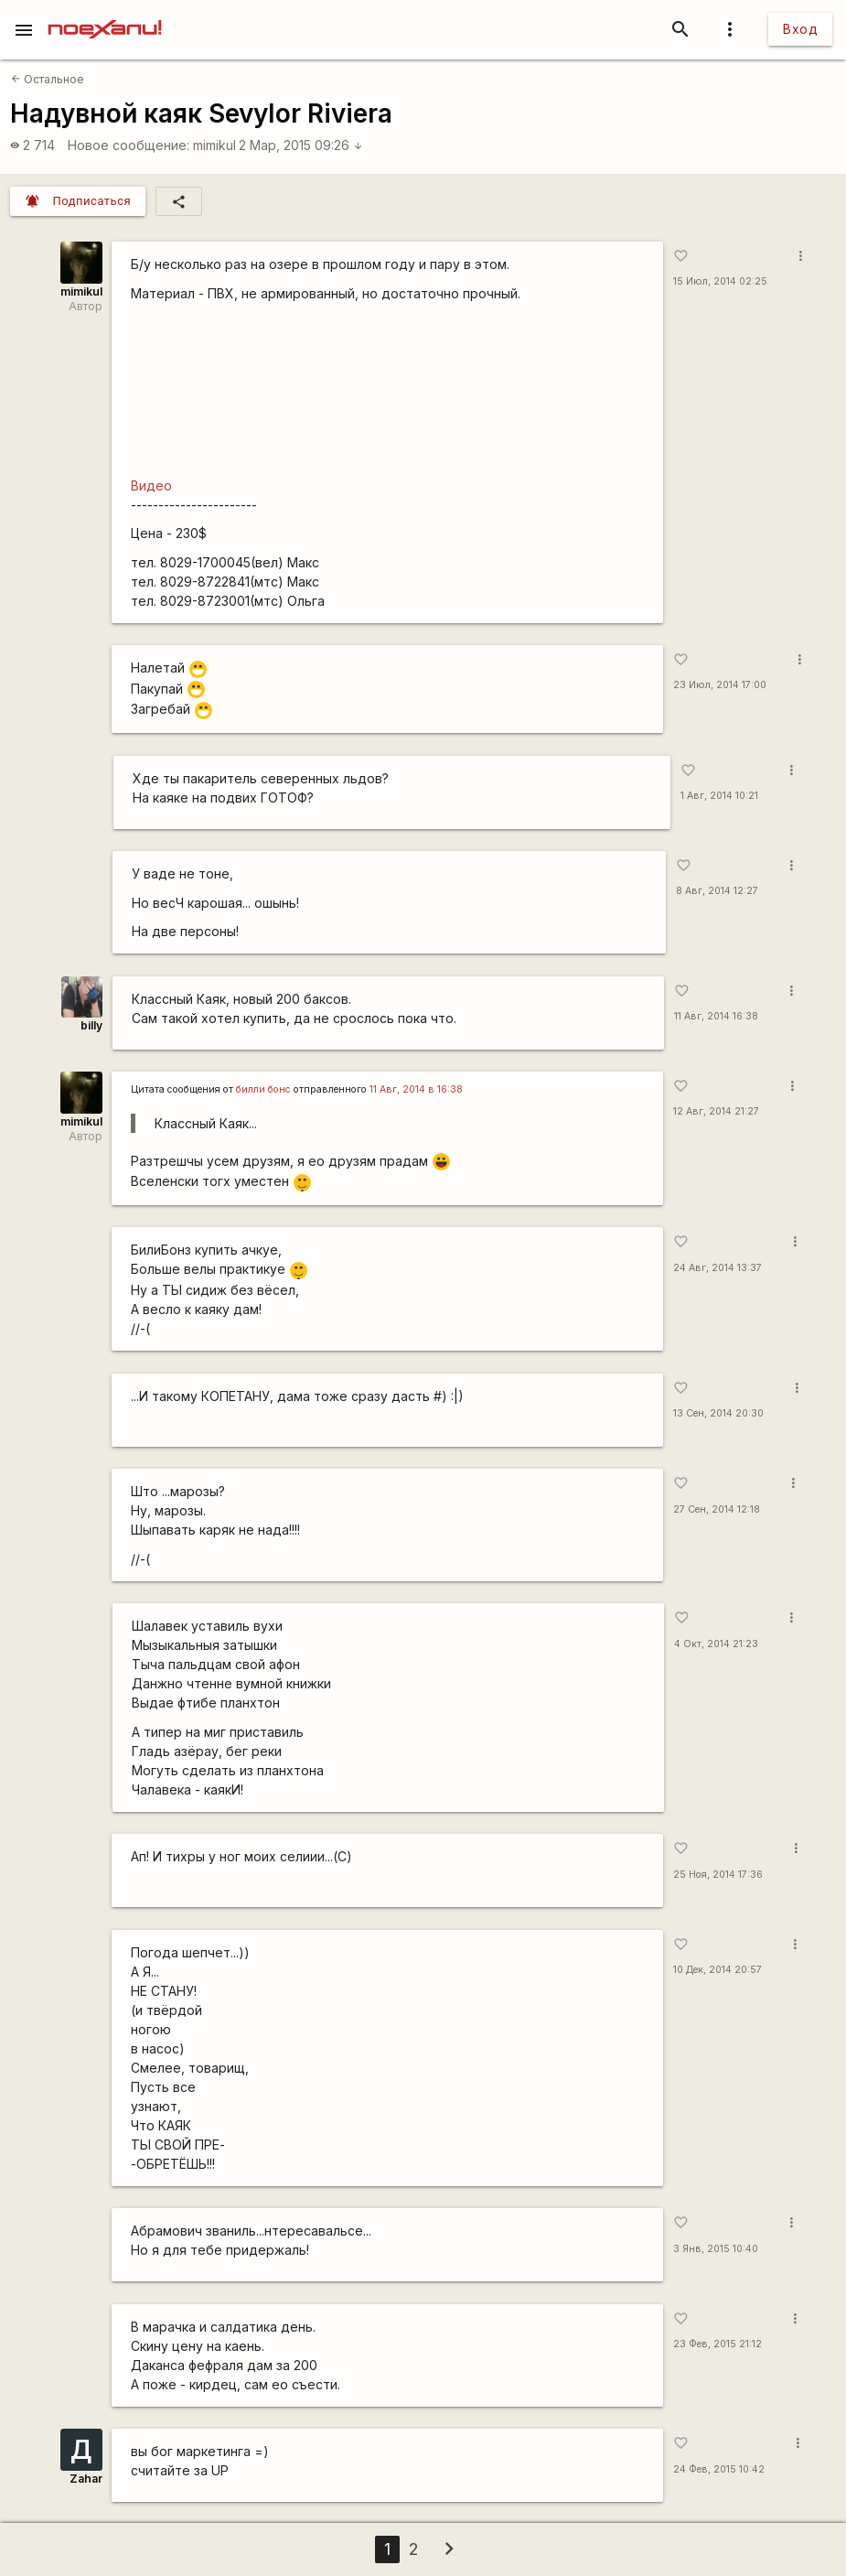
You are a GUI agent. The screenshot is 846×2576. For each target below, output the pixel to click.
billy (91, 1025)
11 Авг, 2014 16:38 (716, 1016)
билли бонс (263, 1089)
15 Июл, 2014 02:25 (720, 281)
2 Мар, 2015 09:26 (301, 145)
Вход (800, 29)
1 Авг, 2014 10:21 (719, 796)
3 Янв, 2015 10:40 (715, 2249)
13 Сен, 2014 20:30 (718, 1413)
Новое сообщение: (128, 145)
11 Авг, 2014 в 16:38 (416, 1089)
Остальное (47, 79)
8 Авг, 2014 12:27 (717, 891)
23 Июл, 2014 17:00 (719, 685)
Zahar (86, 2478)
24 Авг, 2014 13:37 (717, 1268)
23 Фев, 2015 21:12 (717, 2344)
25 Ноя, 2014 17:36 (718, 1875)
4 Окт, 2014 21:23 (716, 1644)
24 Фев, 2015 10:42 (719, 2469)
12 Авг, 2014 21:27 (716, 1111)
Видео (151, 485)
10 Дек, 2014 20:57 (717, 1970)
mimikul (214, 145)
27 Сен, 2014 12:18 (716, 1509)
